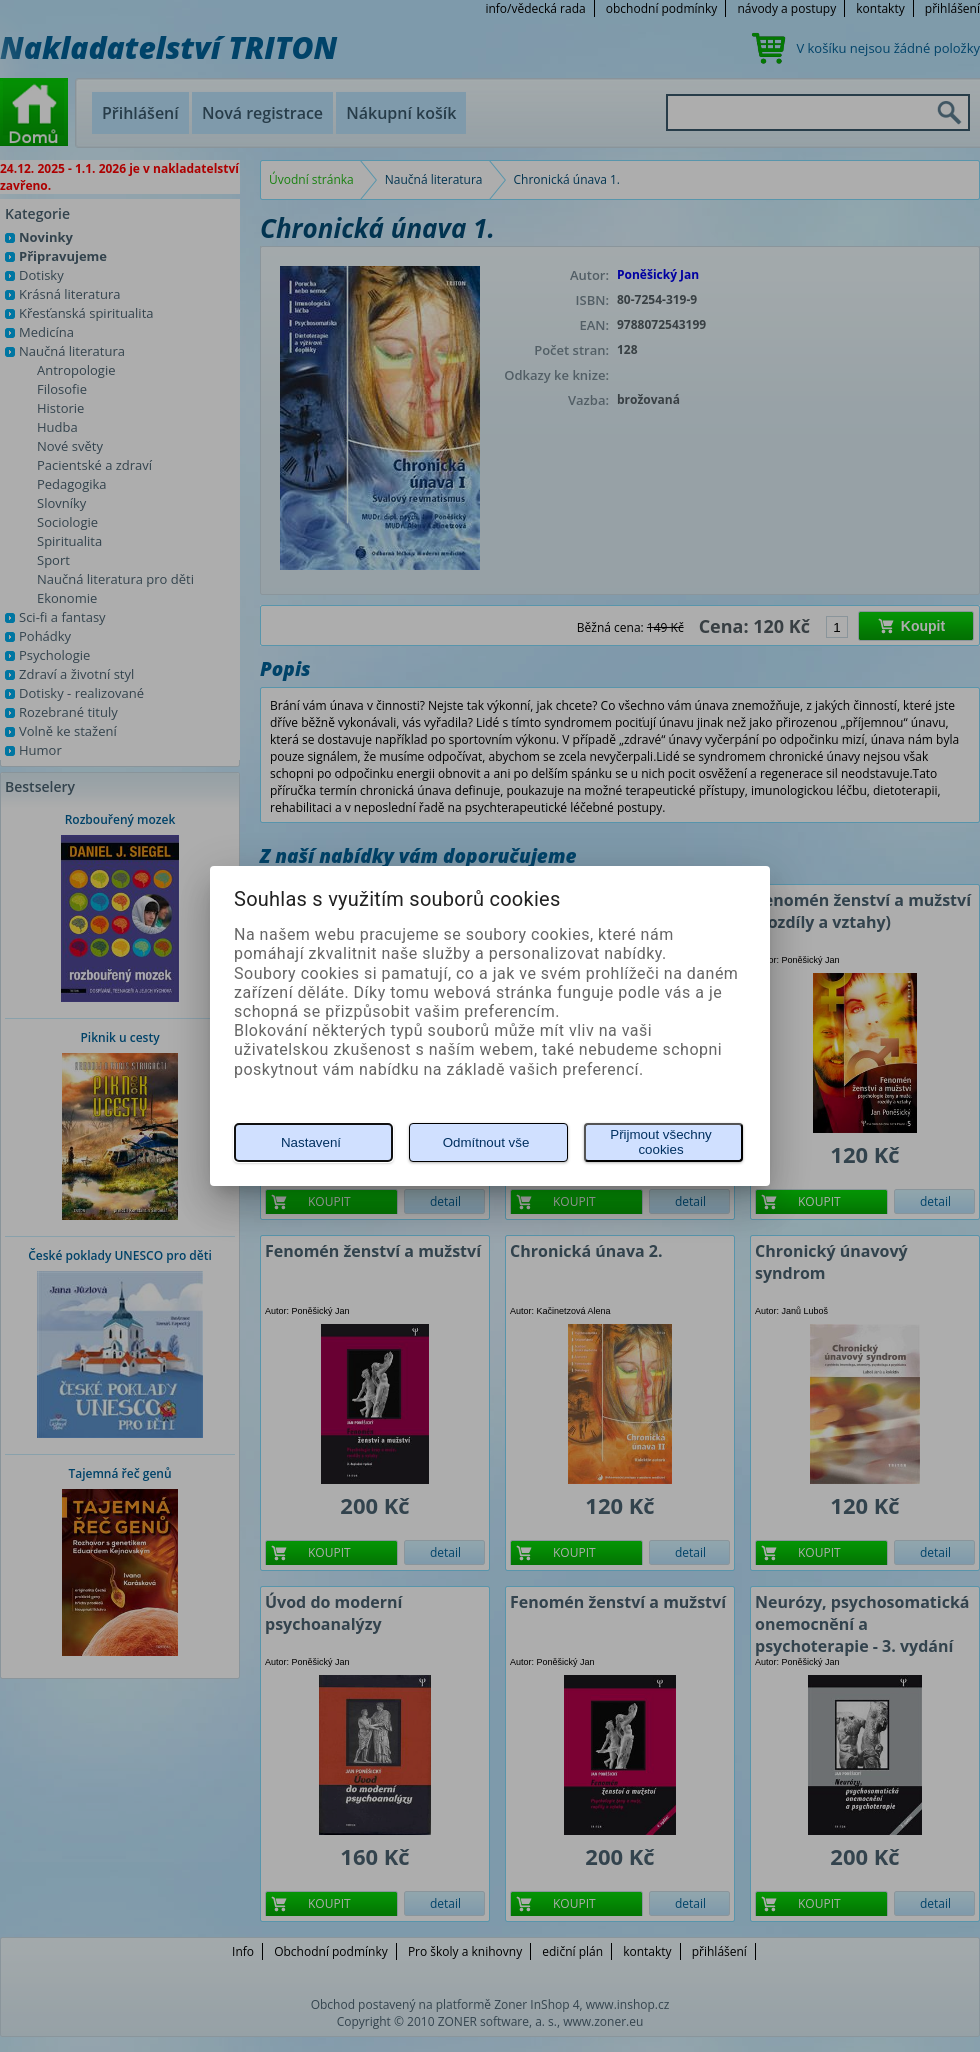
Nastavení (311, 1142)
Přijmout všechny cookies (660, 1142)
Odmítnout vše (486, 1142)
